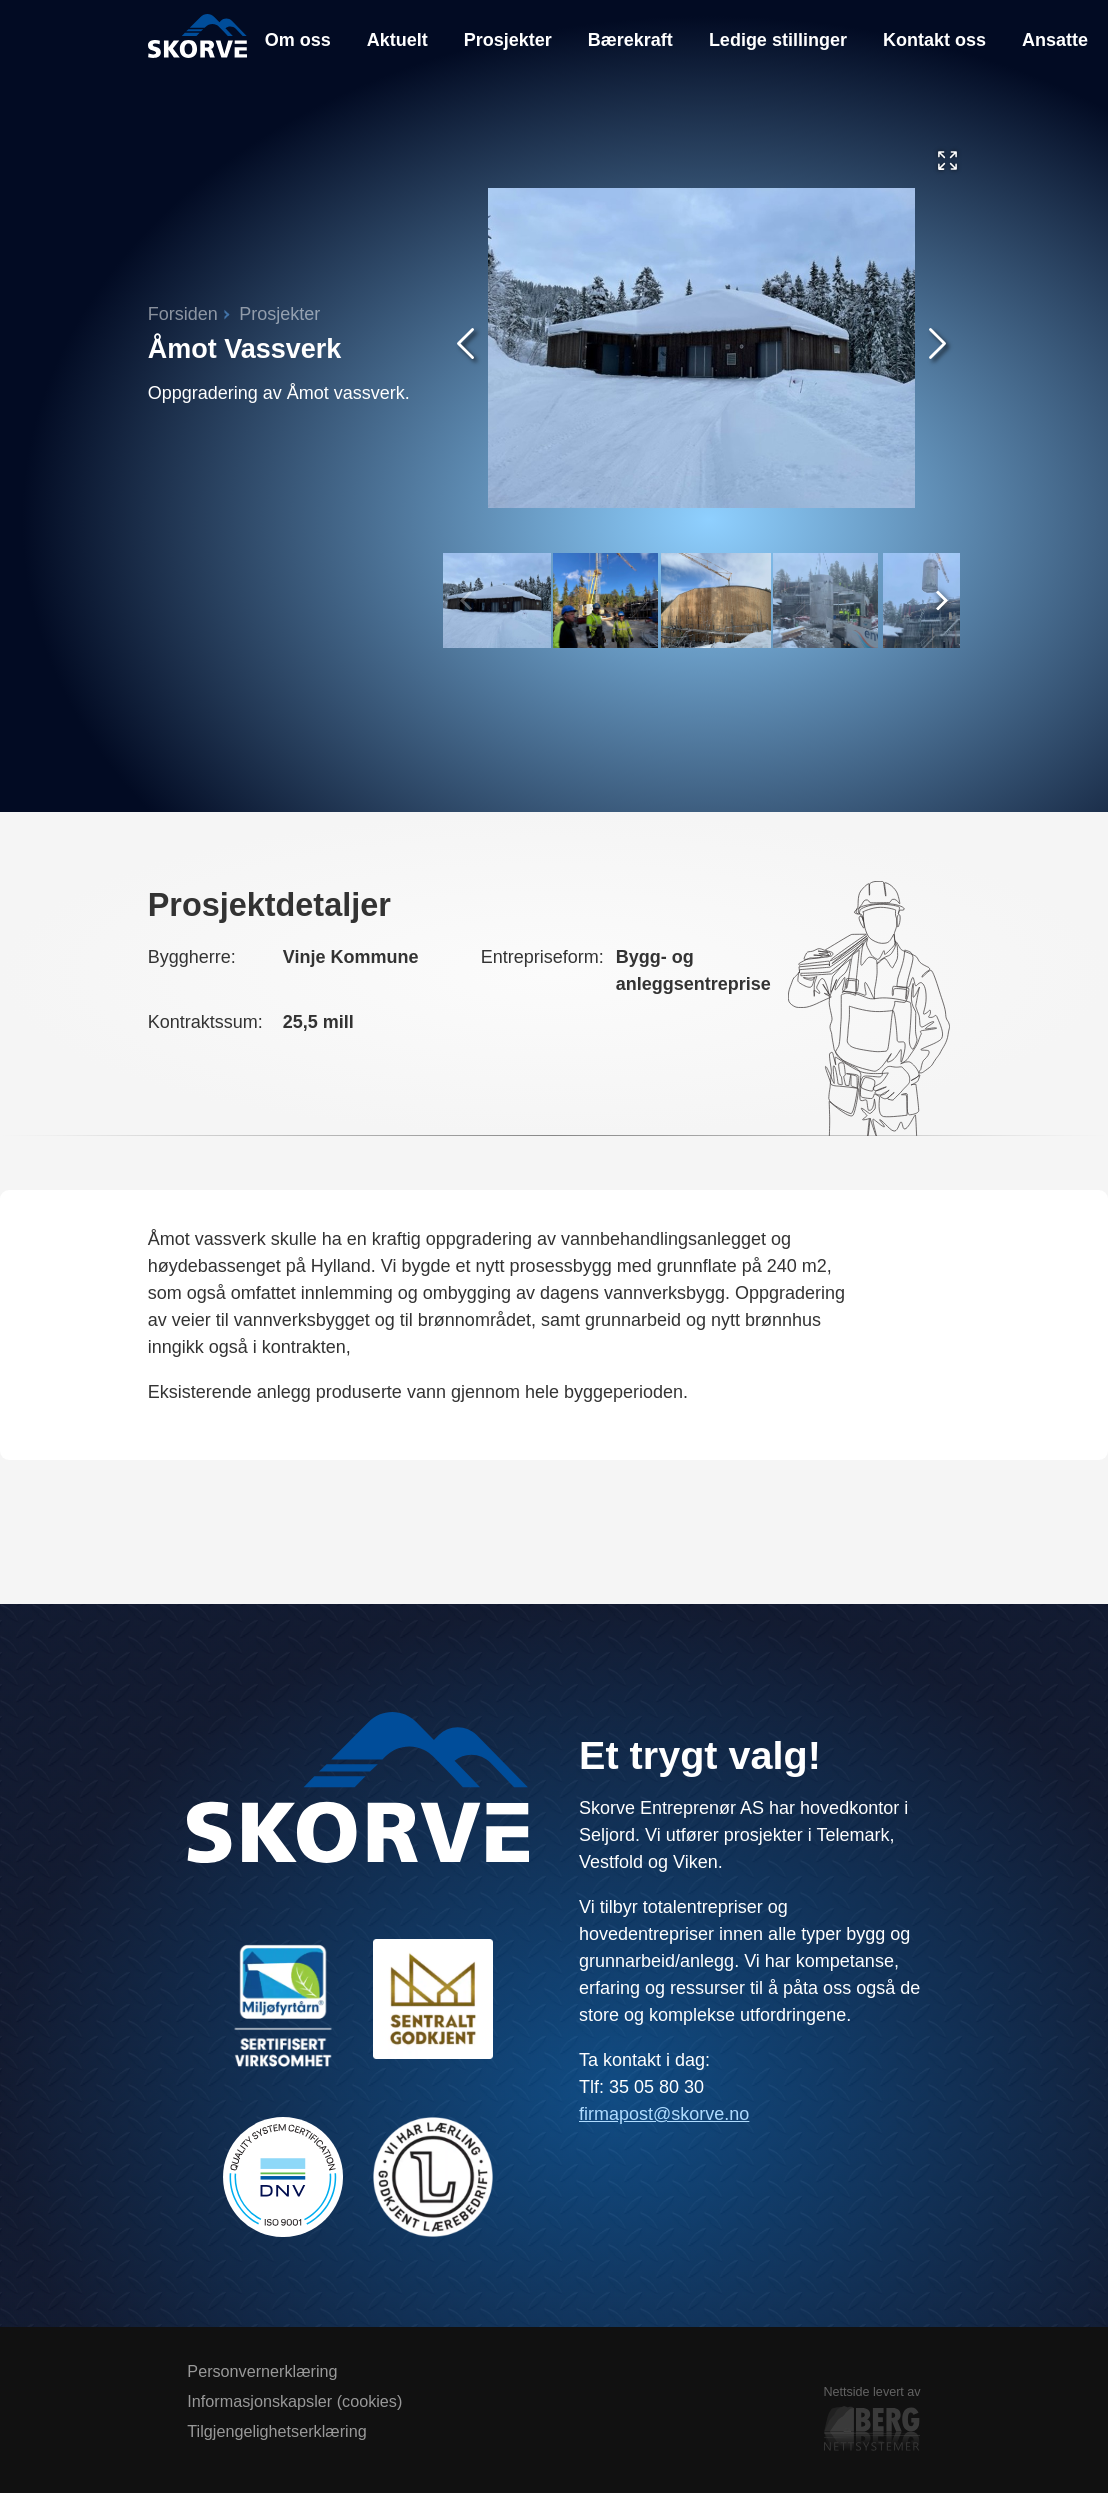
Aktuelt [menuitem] (397, 40)
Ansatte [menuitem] (1055, 40)
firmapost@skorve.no (664, 2114)
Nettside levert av (871, 2421)
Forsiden (183, 314)
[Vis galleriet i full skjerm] (947, 164)
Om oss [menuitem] (298, 40)
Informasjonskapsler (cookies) (294, 2401)
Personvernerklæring (262, 2371)
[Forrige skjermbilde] (465, 347)
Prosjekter (279, 314)
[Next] (937, 597)
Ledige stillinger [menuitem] (778, 40)
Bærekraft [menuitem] (630, 40)
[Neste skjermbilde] (937, 347)
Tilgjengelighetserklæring (276, 2431)
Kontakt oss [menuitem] (934, 40)
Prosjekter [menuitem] (508, 40)
